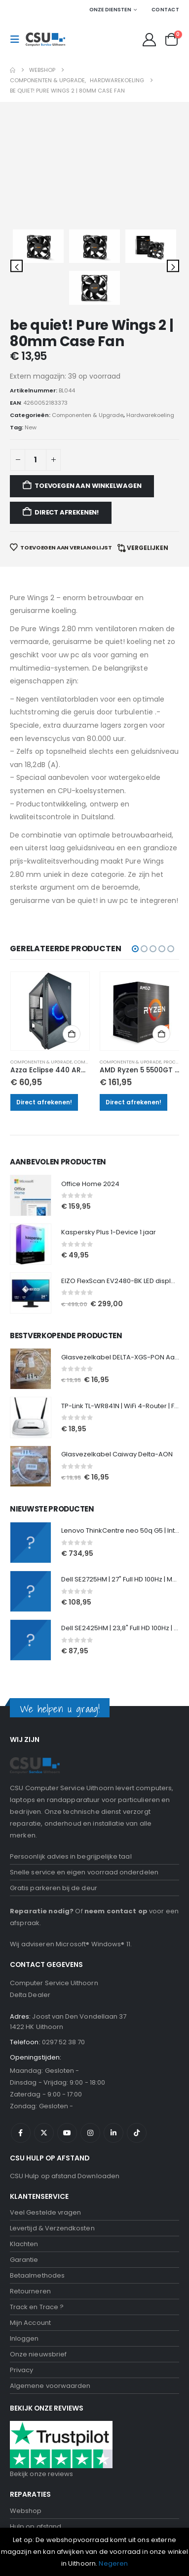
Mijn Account (30, 2051)
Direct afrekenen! (44, 830)
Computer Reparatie (43, 2270)
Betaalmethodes (37, 2003)
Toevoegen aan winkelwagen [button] (71, 762)
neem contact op (116, 1639)
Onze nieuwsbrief (38, 2082)
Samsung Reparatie (42, 2317)
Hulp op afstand (35, 2254)
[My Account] (149, 39)
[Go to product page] (50, 739)
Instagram (90, 1860)
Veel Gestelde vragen (45, 1940)
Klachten (24, 1972)
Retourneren (30, 2019)
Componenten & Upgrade (41, 790)
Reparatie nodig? (42, 1639)
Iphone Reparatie (38, 2301)
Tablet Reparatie (37, 2348)
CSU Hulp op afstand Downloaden (64, 1904)
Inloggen (24, 2066)
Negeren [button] (113, 2563)
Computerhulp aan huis (48, 2396)
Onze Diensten (110, 9)
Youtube (67, 1860)
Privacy (21, 2098)
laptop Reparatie (37, 2285)
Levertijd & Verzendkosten (52, 1956)
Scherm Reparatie (39, 2333)
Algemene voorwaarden (50, 2114)
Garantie (24, 1988)
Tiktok (137, 1860)
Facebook (21, 1860)
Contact (165, 9)
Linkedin (113, 1860)
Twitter (44, 1860)
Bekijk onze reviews (41, 2202)
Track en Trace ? (37, 2035)
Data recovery (33, 2364)
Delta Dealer (30, 1722)
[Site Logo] (45, 39)
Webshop (25, 2238)
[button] (18, 39)
